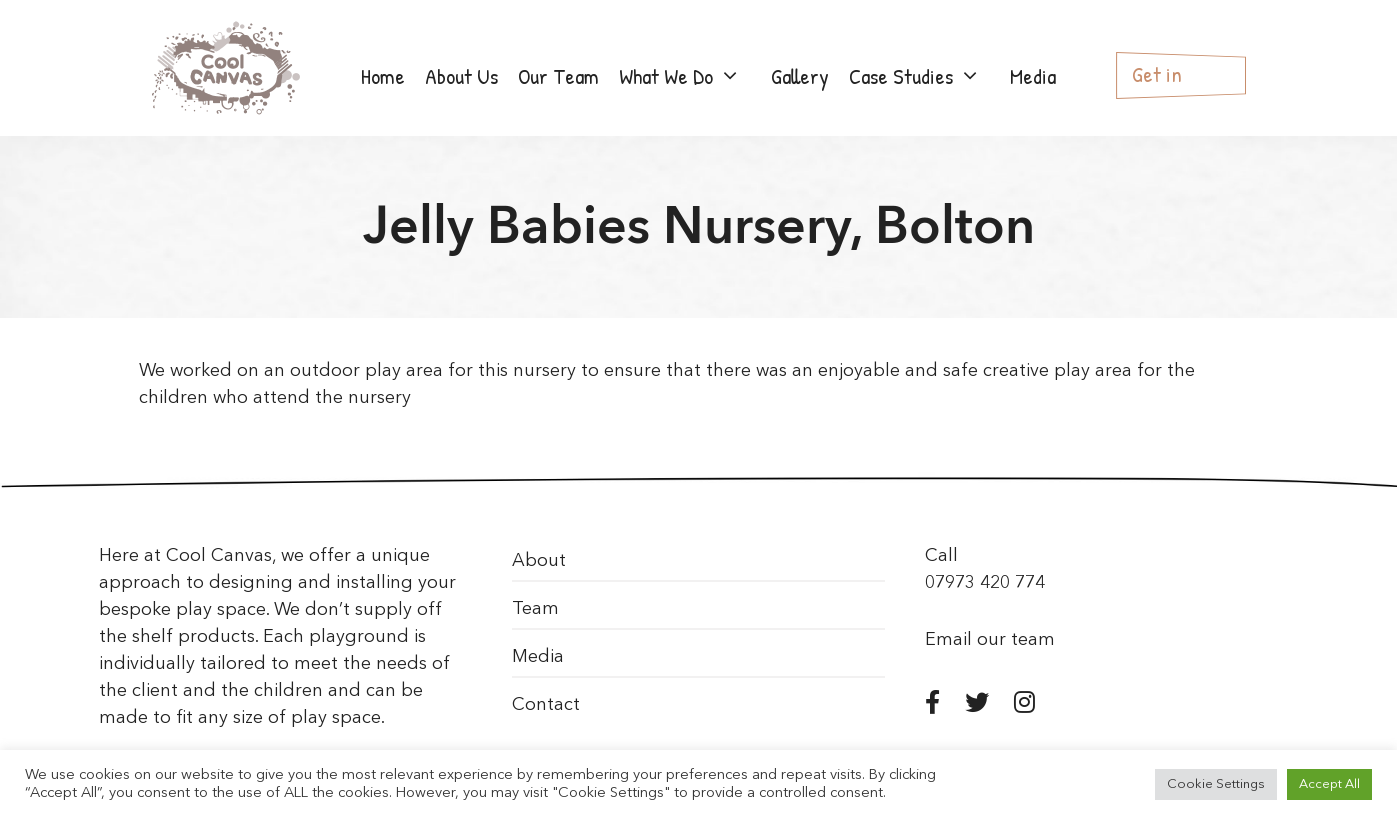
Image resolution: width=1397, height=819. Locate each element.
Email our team (990, 640)
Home (383, 76)
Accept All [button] (1329, 784)
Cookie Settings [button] (1216, 784)
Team (535, 609)
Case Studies (925, 76)
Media (1033, 76)
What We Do (690, 76)
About (539, 561)
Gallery (800, 76)
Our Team (558, 76)
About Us (461, 76)
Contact (546, 705)
